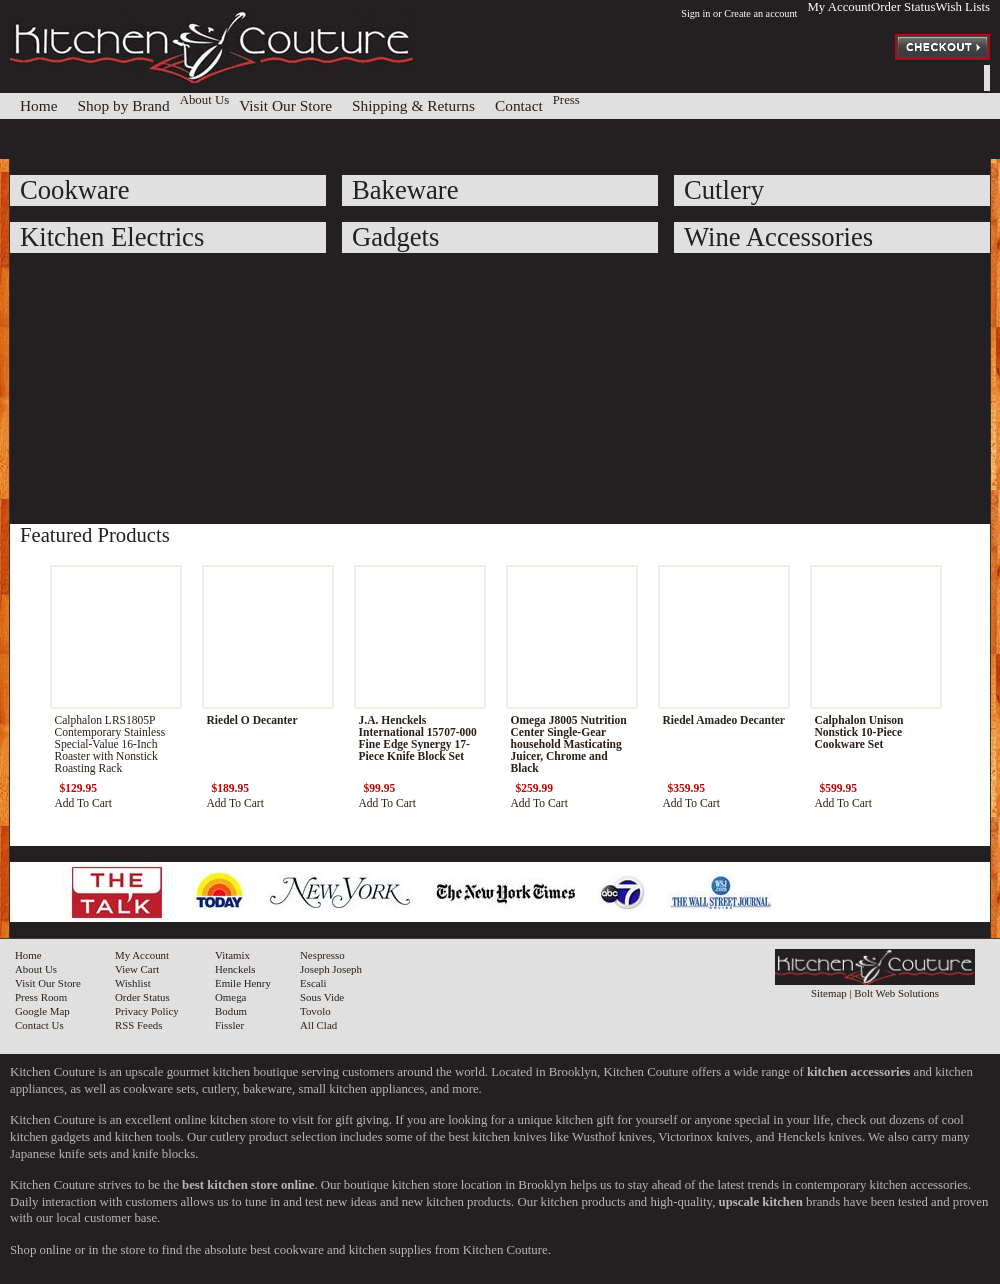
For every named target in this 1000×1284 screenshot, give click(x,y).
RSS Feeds (138, 1025)
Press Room (41, 997)
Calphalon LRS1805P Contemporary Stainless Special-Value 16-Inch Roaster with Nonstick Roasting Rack (110, 744)
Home (28, 955)
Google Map (42, 1011)
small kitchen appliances (361, 1089)
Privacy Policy (147, 1011)
